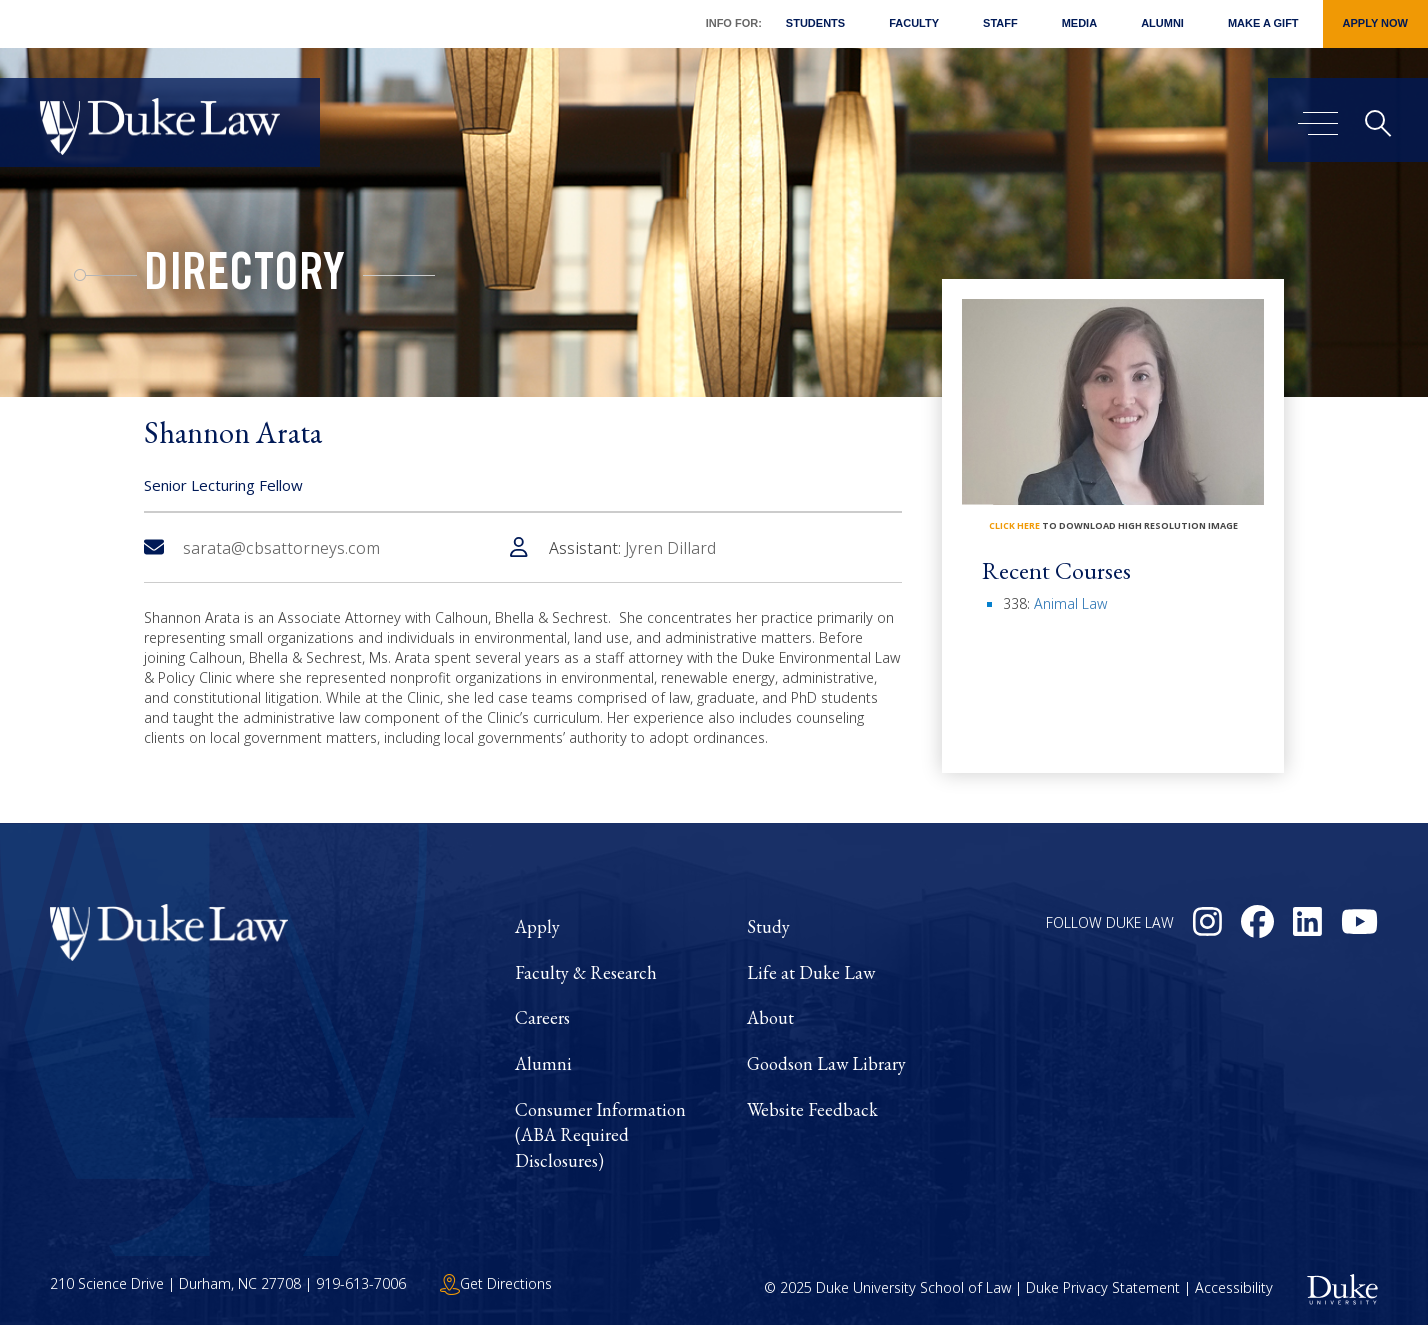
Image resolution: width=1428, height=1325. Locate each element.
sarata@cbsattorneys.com (262, 548)
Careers (542, 1017)
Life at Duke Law (811, 972)
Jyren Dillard (670, 548)
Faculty (914, 23)
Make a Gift (1263, 23)
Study (768, 926)
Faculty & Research (586, 972)
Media (1079, 23)
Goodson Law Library (826, 1063)
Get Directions (496, 1283)
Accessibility (1234, 1287)
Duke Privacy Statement (1103, 1287)
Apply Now (1375, 23)
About (770, 1017)
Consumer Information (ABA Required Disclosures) (600, 1135)
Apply (537, 926)
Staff (1000, 23)
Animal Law (1070, 603)
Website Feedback (812, 1109)
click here (1014, 525)
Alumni (1162, 23)
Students (815, 23)
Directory (244, 278)
